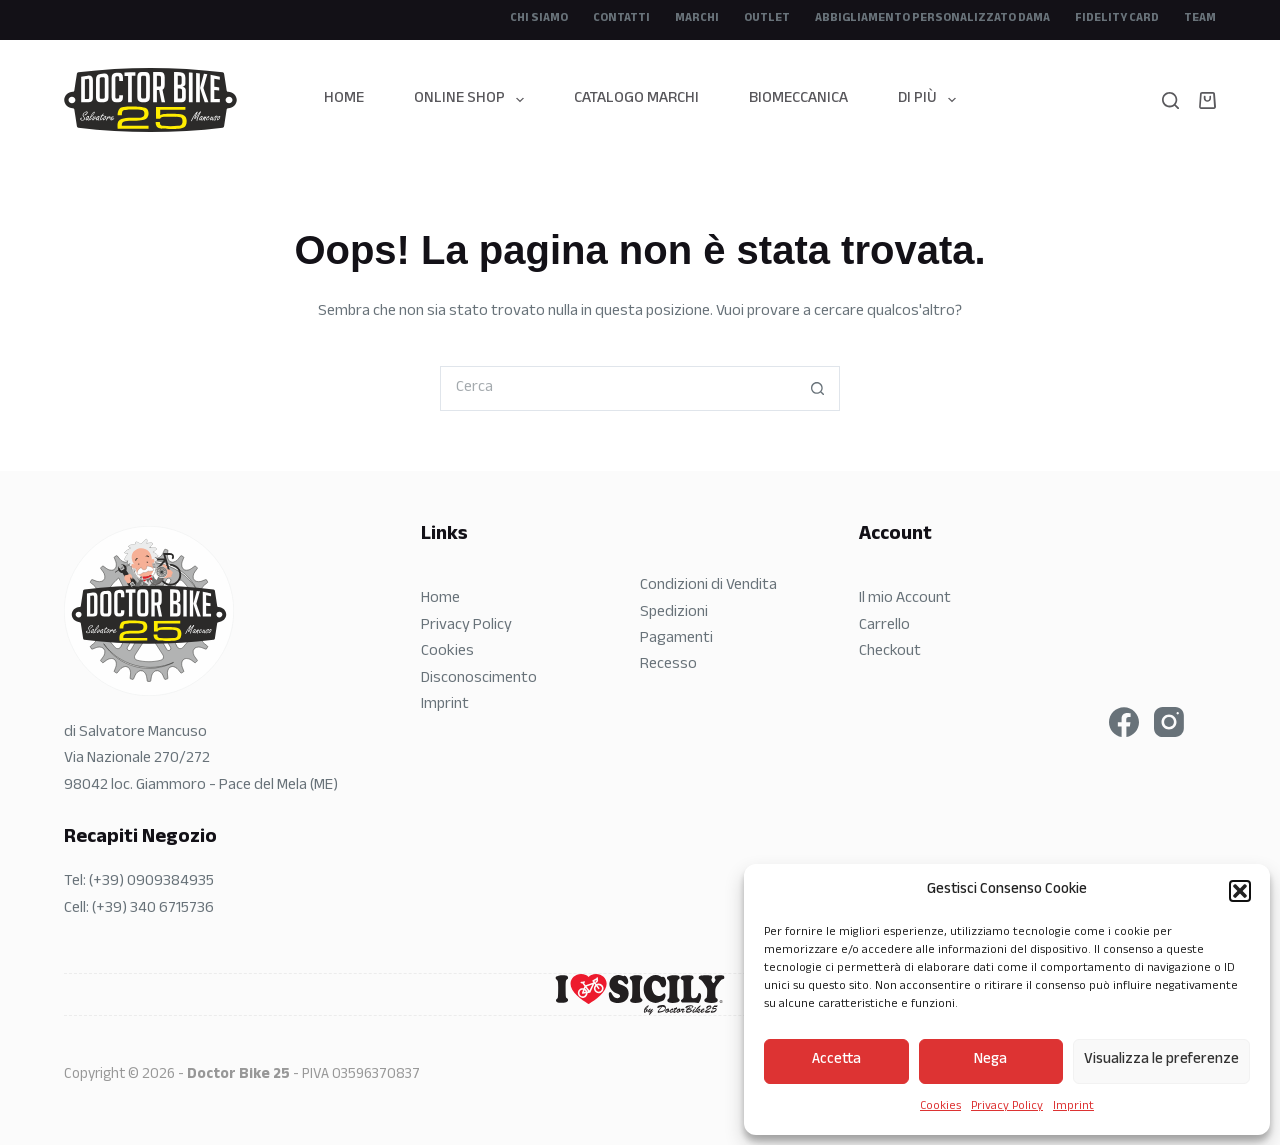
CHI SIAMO (539, 19)
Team (1200, 19)
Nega (990, 1060)
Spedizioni (674, 613)
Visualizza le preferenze (1161, 1060)
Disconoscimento (479, 679)
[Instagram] (1169, 722)
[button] (1240, 891)
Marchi (697, 19)
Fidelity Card (1117, 19)
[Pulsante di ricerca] (817, 388)
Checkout (890, 652)
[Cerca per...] (617, 388)
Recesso (668, 665)
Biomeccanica (798, 99)
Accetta (836, 1060)
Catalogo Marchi (636, 99)
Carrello (884, 626)
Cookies (940, 1107)
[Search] (1170, 100)
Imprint (1073, 1107)
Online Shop (473, 99)
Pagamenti (676, 639)
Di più (931, 99)
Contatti (621, 19)
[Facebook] (1124, 722)
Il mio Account (905, 599)
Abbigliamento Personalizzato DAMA (932, 19)
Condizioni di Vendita (708, 586)
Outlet (767, 19)
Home (344, 99)
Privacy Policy (1007, 1107)
